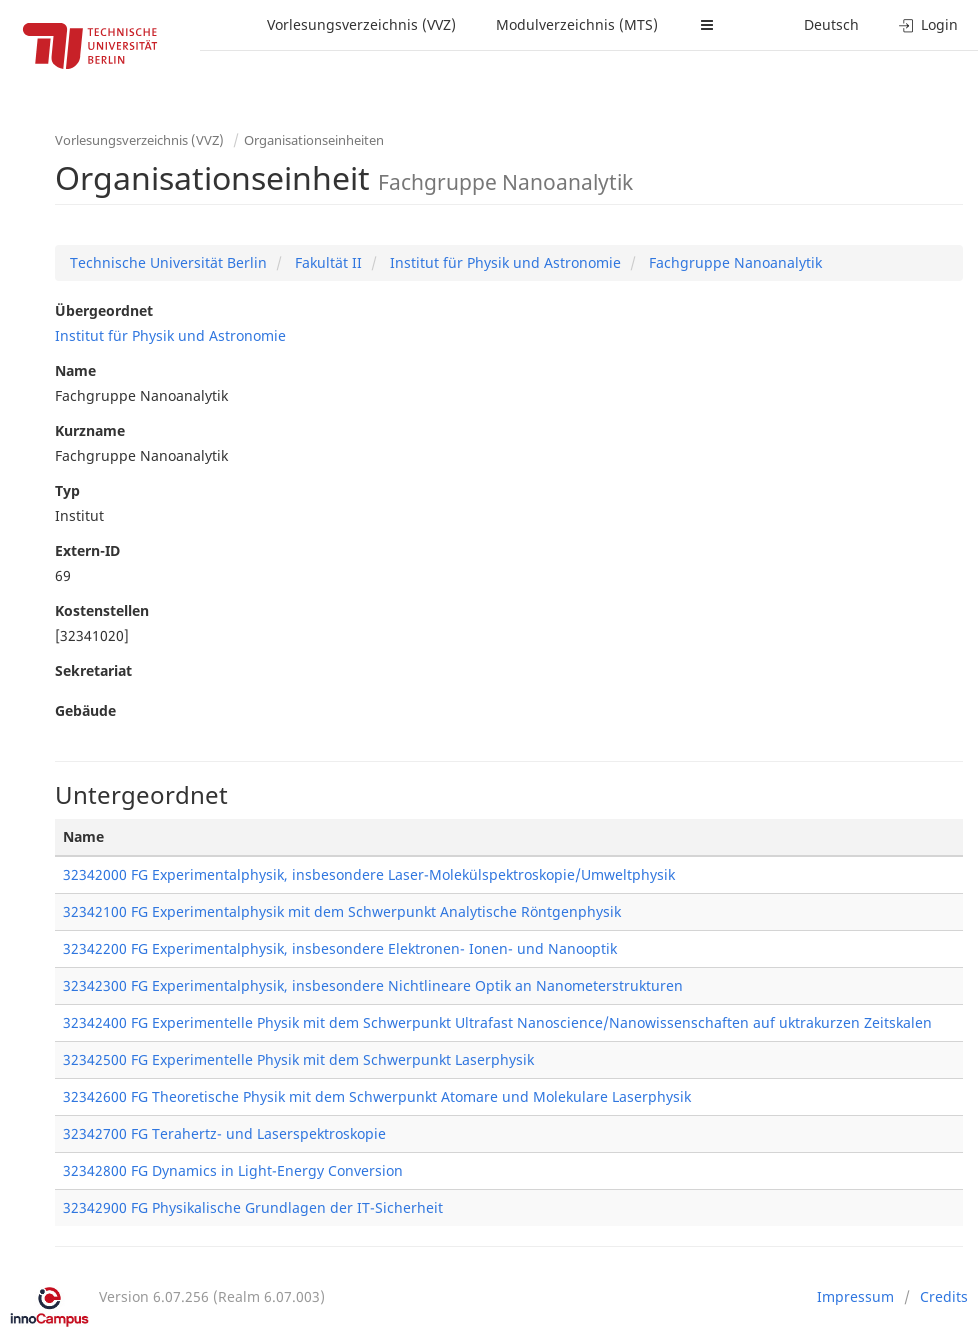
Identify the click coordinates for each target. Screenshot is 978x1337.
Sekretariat (93, 670)
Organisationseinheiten (314, 140)
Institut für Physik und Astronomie (503, 262)
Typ (67, 490)
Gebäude (85, 710)
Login (928, 24)
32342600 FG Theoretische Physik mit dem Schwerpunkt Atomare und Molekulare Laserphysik (377, 1096)
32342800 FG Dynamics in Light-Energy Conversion (233, 1170)
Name (75, 370)
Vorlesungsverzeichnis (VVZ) (361, 24)
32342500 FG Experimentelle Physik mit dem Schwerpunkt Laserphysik (298, 1059)
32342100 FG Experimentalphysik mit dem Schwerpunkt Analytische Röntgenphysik (342, 911)
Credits (944, 1296)
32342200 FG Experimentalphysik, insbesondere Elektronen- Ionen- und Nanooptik (340, 948)
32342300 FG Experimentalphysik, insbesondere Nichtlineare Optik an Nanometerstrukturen (373, 985)
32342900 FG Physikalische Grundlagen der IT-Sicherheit (253, 1207)
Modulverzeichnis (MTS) (577, 24)
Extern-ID (87, 550)
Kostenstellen (102, 610)
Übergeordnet (104, 310)
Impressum (855, 1296)
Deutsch (831, 24)
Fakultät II (326, 262)
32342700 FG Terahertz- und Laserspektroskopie (224, 1133)
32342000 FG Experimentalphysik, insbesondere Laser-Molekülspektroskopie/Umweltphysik (369, 874)
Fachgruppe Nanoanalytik (733, 262)
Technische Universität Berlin (168, 262)
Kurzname (90, 430)
